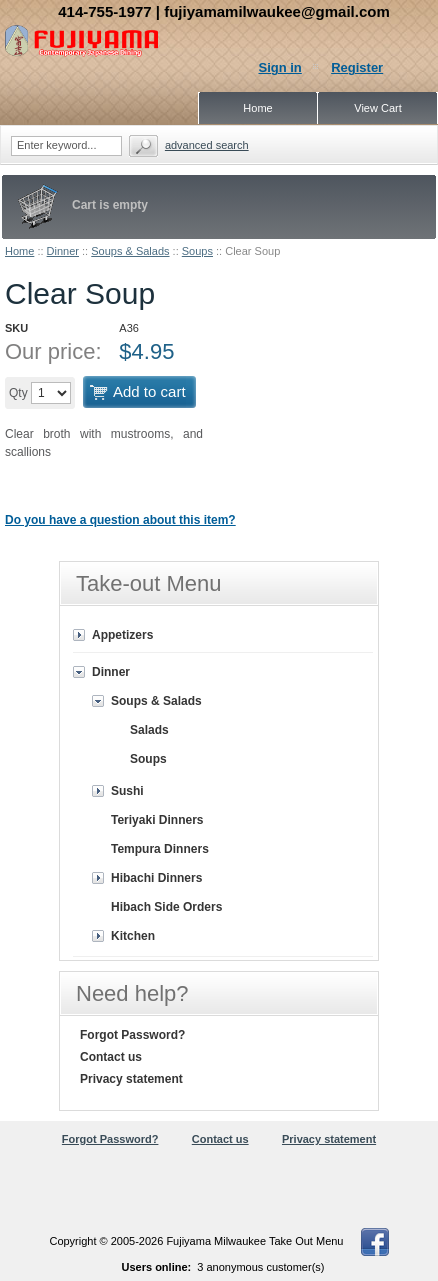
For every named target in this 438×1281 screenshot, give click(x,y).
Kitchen (133, 936)
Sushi (127, 791)
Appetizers (122, 635)
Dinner (63, 251)
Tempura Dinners (160, 849)
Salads (149, 730)
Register (357, 67)
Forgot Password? (132, 1035)
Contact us (111, 1057)
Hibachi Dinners (156, 878)
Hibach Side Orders (166, 907)
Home (19, 251)
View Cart (377, 108)
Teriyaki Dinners (157, 820)
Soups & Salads (130, 251)
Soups (197, 251)
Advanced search (207, 145)
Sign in (279, 67)
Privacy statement (131, 1079)
